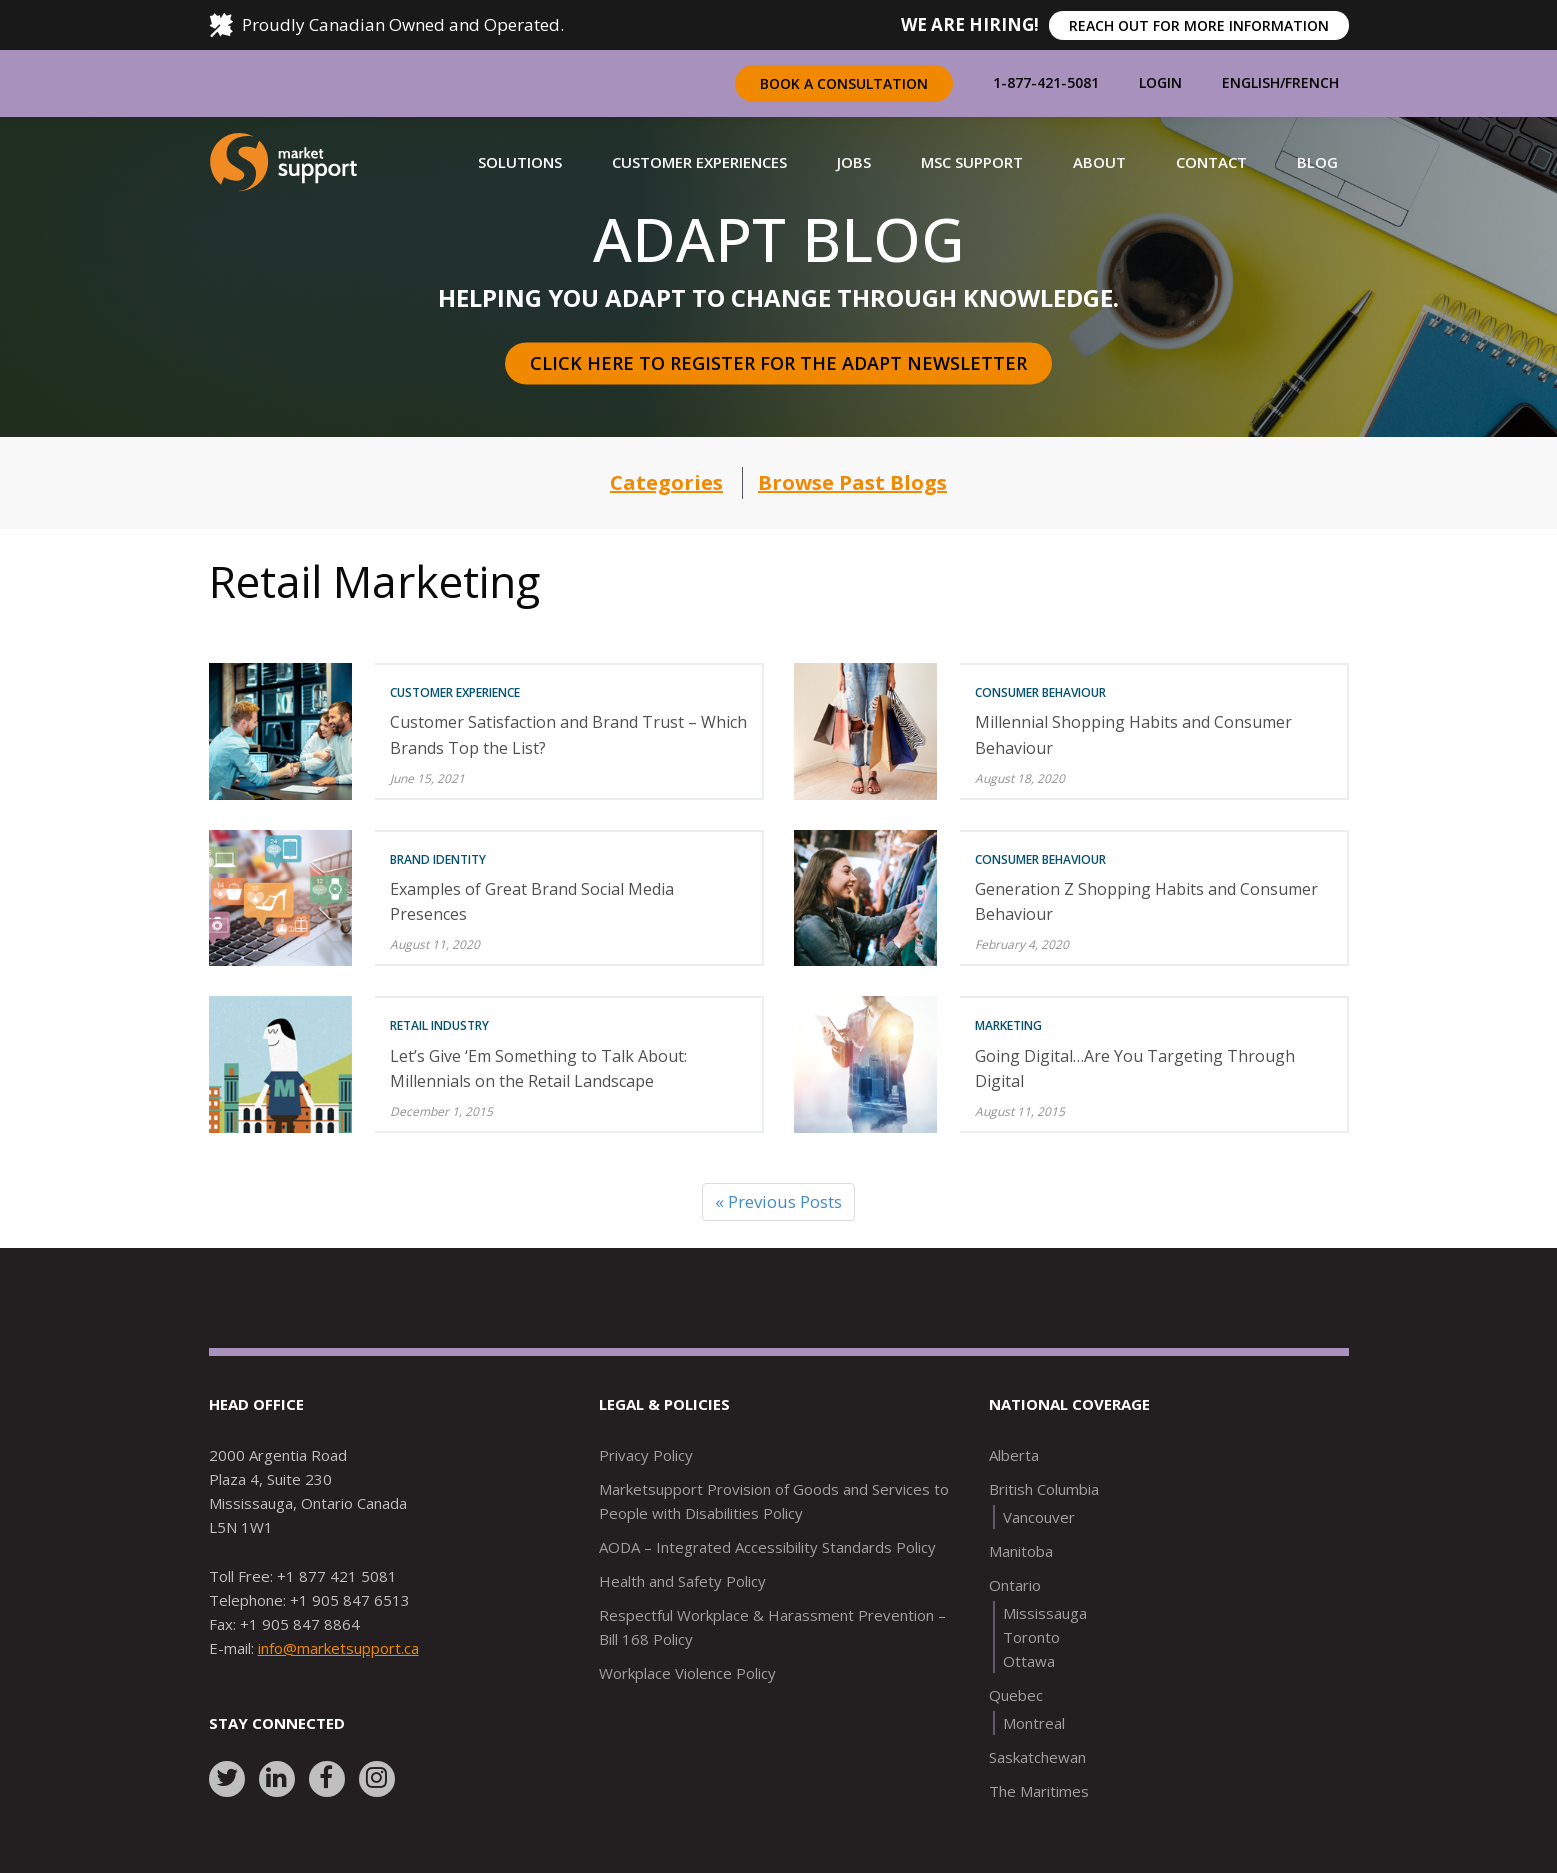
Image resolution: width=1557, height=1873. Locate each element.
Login (1160, 82)
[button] (520, 162)
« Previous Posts (778, 1201)
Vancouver (1039, 1517)
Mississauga (1045, 1613)
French (1312, 82)
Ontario (1015, 1585)
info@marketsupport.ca (338, 1648)
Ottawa (1029, 1661)
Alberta (1014, 1455)
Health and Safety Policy (682, 1581)
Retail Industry (439, 1025)
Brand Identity (438, 859)
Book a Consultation (844, 83)
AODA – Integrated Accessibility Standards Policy (767, 1547)
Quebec (1016, 1695)
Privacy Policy (646, 1455)
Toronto (1031, 1637)
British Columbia (1044, 1489)
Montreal (1034, 1723)
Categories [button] (666, 482)
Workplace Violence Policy (687, 1673)
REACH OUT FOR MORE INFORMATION (1199, 25)
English (1251, 82)
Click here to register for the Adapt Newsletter (778, 363)
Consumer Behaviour (1040, 692)
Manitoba (1021, 1551)
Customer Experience (455, 692)
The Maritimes (1039, 1791)
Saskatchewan (1037, 1757)
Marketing (1008, 1025)
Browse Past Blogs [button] (852, 482)
